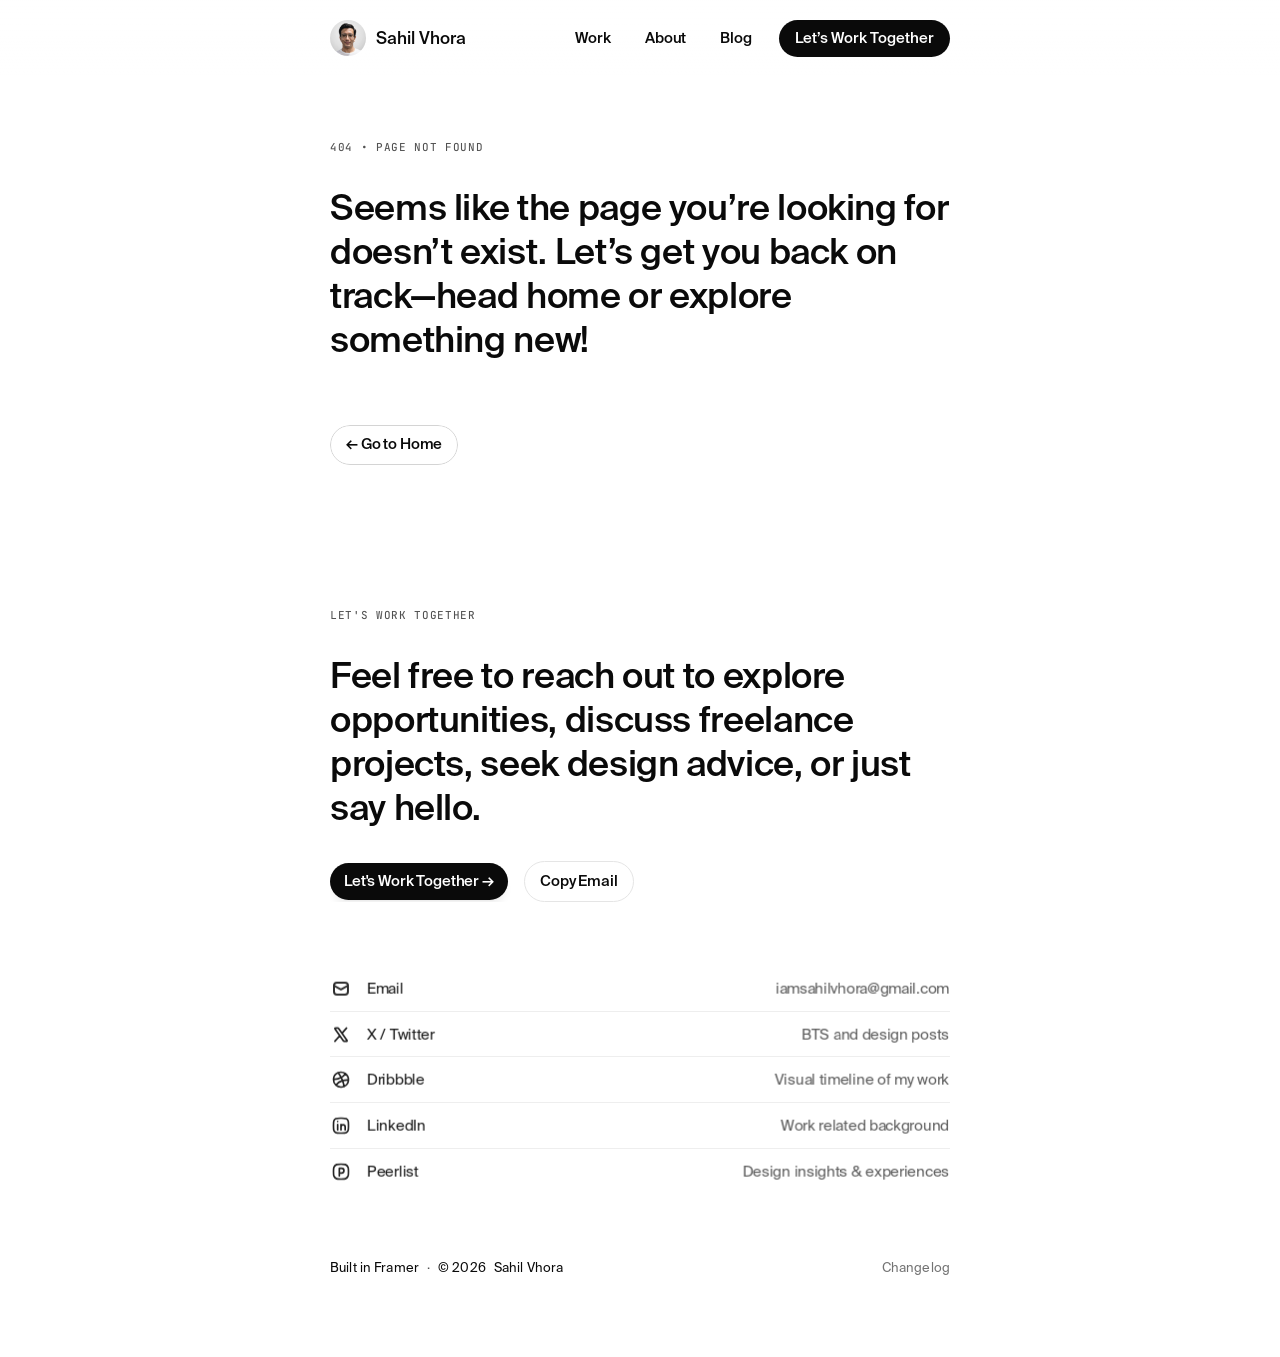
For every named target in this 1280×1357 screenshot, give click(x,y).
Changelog (916, 1267)
